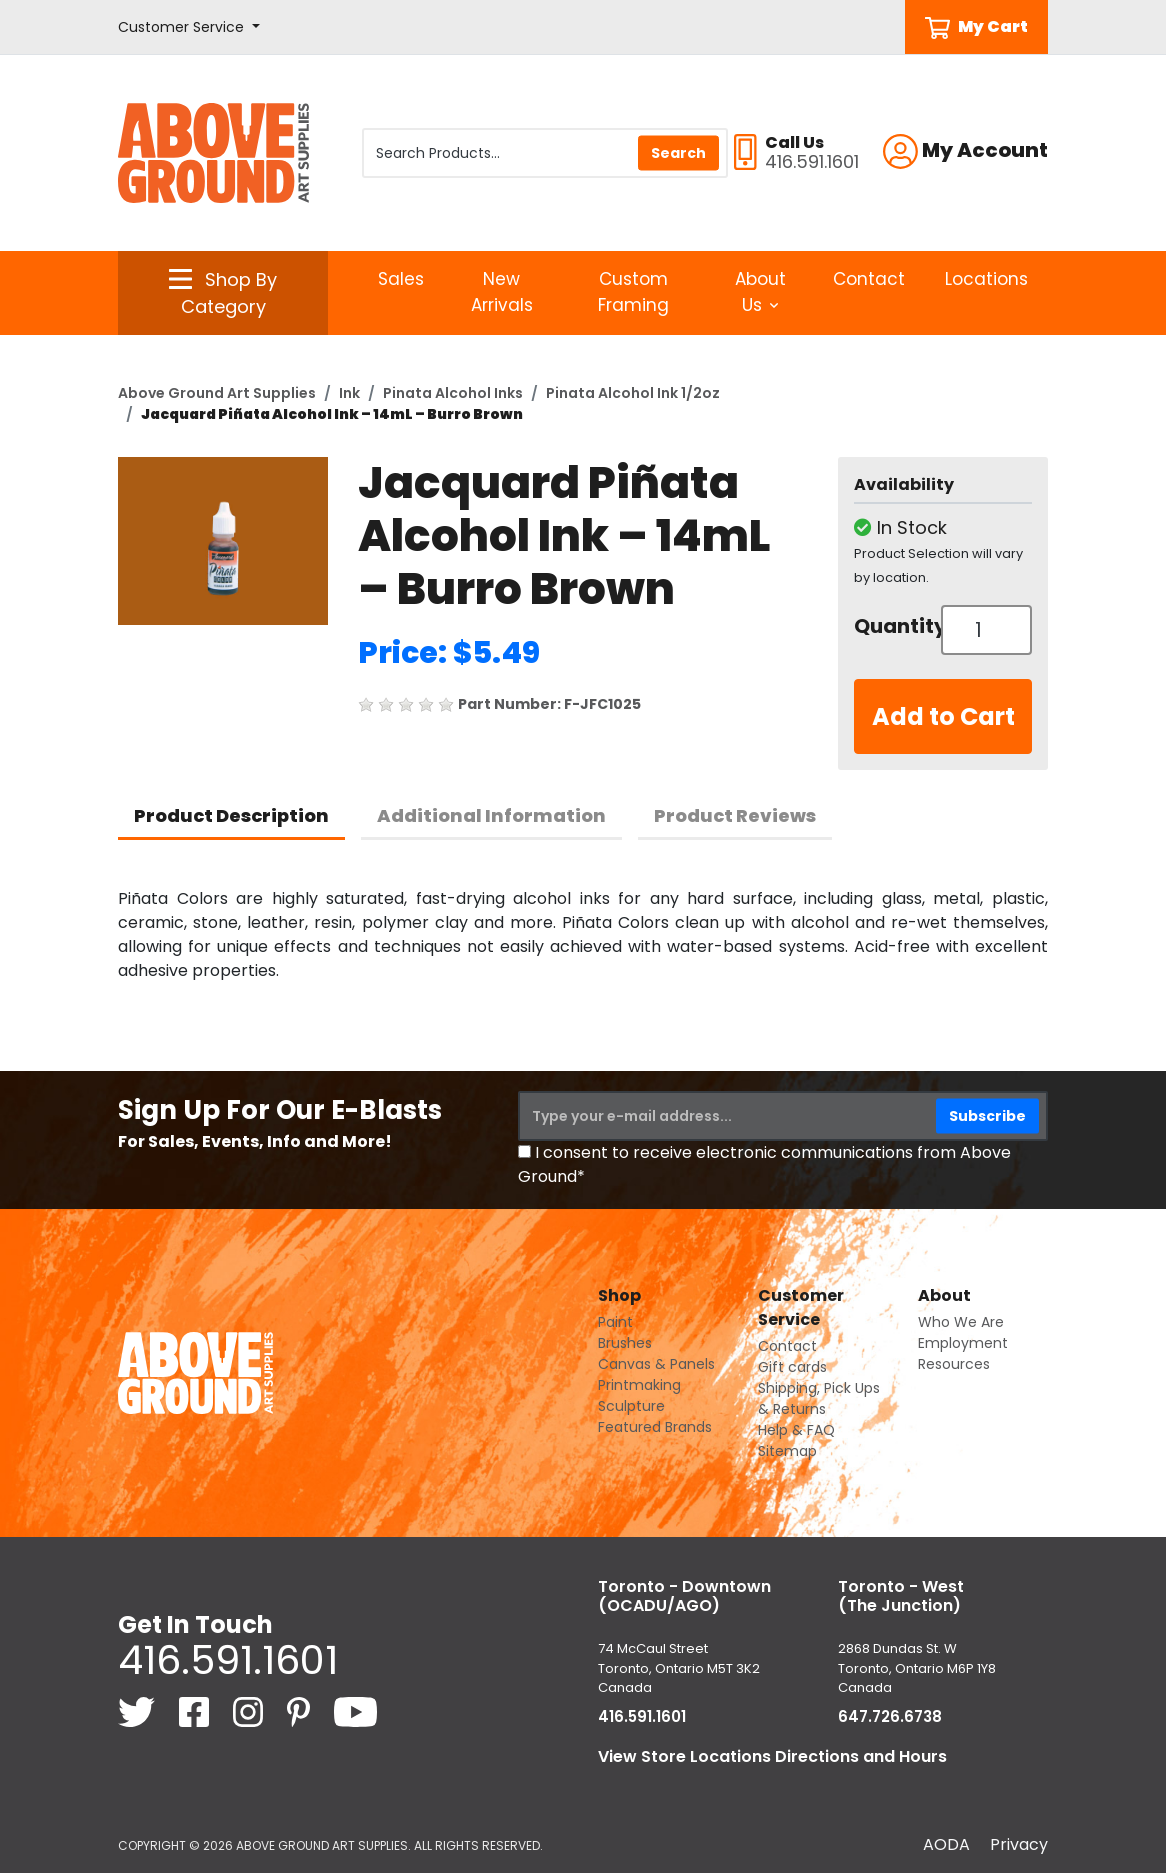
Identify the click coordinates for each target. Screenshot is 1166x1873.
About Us (760, 292)
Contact (869, 279)
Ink (349, 393)
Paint (615, 1322)
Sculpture (631, 1406)
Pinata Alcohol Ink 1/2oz (633, 393)
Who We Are (961, 1322)
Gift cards (792, 1367)
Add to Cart (943, 716)
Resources (954, 1364)
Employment (963, 1343)
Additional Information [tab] (491, 815)
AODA (946, 1844)
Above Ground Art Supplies (217, 393)
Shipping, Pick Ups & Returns (819, 1398)
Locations (986, 279)
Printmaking (639, 1385)
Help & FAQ (796, 1430)
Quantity (890, 626)
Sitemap (787, 1451)
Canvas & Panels (656, 1364)
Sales (401, 279)
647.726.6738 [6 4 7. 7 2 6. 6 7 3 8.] (890, 1716)
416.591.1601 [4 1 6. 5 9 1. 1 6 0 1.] (228, 1660)
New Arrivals (502, 292)
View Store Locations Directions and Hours (772, 1756)
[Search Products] (545, 153)
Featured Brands (655, 1427)
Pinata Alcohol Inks (453, 393)
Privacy (1019, 1844)
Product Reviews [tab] (735, 815)
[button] (189, 27)
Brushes (625, 1343)
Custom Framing (633, 292)
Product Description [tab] (231, 815)
